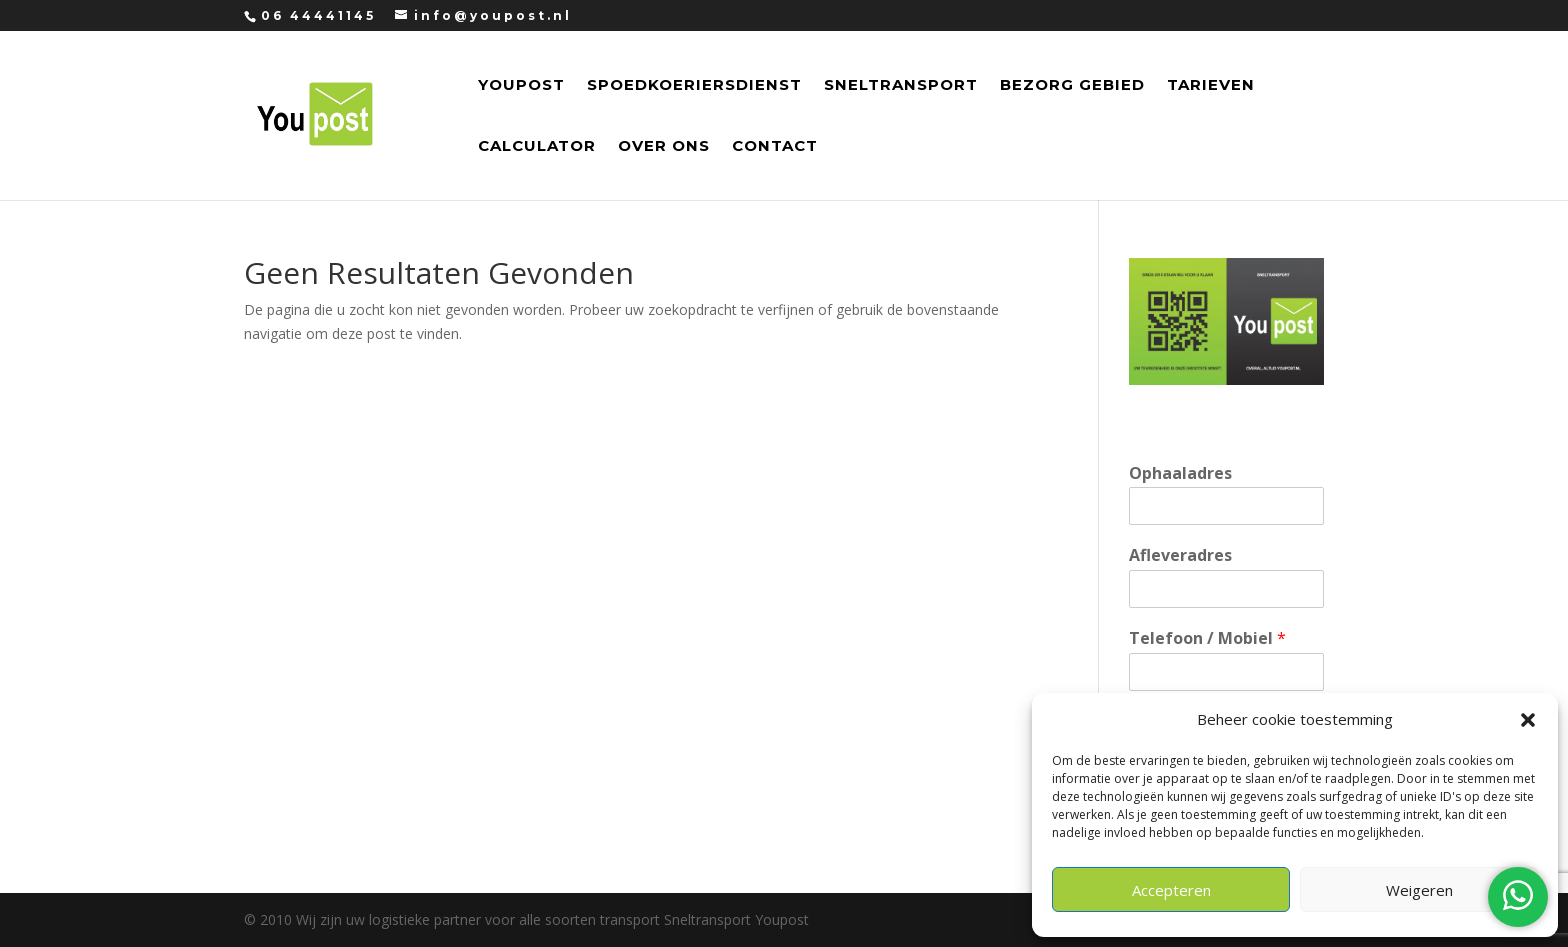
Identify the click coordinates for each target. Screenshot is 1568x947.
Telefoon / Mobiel (1207, 638)
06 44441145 (318, 15)
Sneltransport (901, 86)
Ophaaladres (1180, 473)
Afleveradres (1180, 555)
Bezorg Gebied (1072, 86)
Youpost (521, 86)
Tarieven (1211, 86)
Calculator (537, 147)
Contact (775, 147)
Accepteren (1171, 890)
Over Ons (664, 147)
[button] (1528, 720)
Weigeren (1419, 890)
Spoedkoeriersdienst (694, 86)
